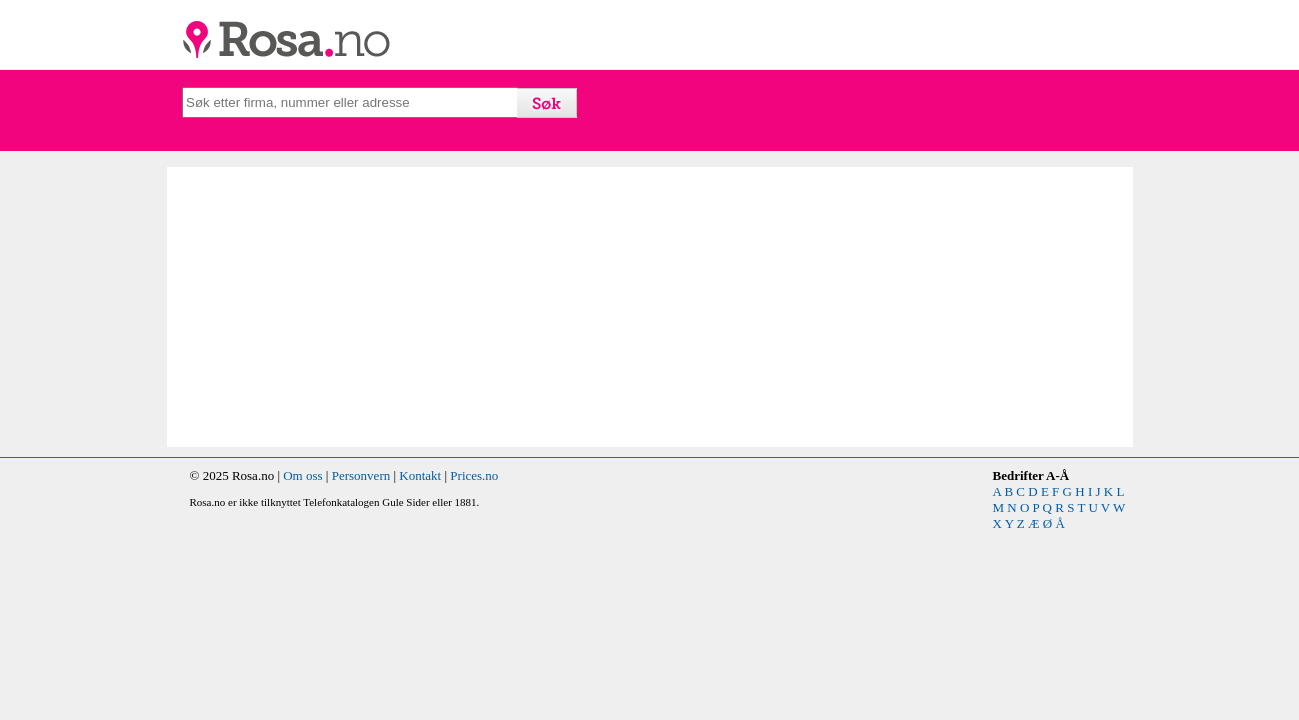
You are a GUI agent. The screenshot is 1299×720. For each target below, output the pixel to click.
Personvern (361, 475)
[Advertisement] (415, 307)
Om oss (302, 475)
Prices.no (474, 475)
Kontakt (420, 475)
